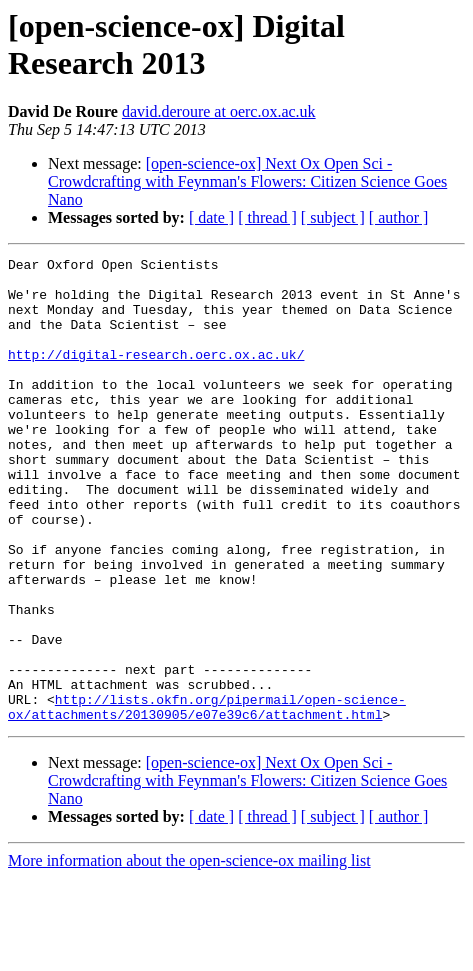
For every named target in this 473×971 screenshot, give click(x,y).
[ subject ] (333, 217)
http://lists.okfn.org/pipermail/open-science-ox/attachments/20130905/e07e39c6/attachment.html (207, 798)
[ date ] (211, 217)
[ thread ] (267, 217)
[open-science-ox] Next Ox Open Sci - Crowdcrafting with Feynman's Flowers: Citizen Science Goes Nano (247, 181)
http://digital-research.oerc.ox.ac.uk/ (156, 375)
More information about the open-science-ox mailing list (189, 953)
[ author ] (399, 217)
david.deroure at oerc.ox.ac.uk (219, 111)
